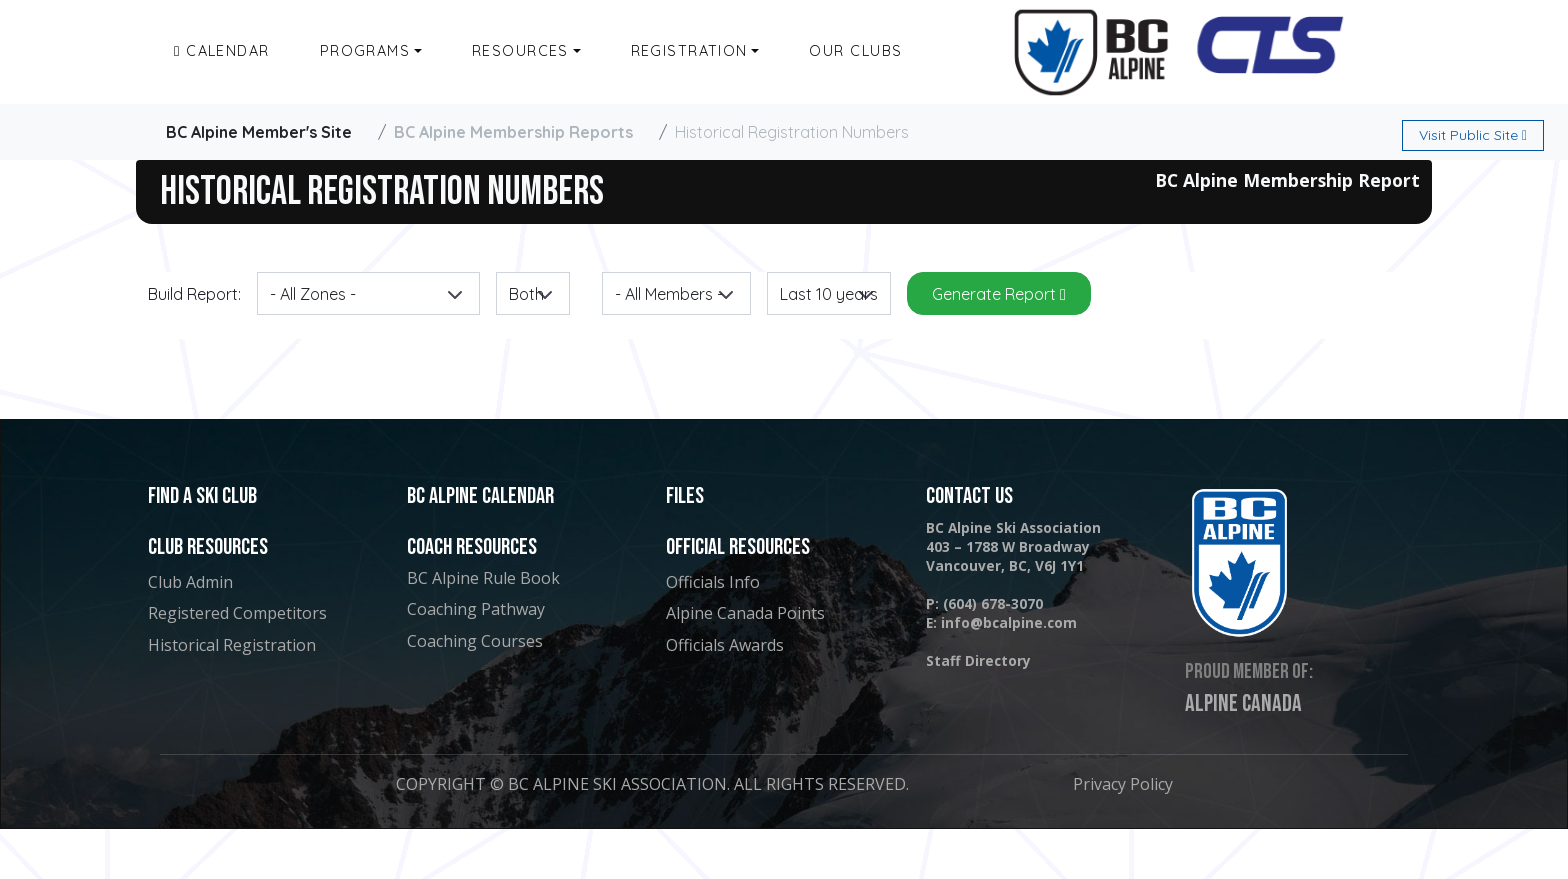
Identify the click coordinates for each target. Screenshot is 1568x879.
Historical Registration (232, 645)
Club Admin (190, 582)
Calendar (222, 51)
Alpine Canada (1243, 704)
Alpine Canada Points (745, 613)
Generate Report (999, 294)
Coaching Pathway (476, 609)
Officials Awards (725, 645)
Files (685, 496)
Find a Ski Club (202, 496)
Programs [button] (365, 51)
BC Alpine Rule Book (483, 578)
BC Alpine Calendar (480, 496)
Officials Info (713, 582)
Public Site (1473, 135)
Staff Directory (978, 660)
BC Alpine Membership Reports (513, 132)
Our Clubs (855, 51)
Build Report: (194, 294)
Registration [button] (689, 51)
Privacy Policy (1123, 784)
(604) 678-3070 (993, 603)
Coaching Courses (475, 641)
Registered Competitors (237, 613)
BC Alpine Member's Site (259, 132)
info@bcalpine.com (1009, 622)
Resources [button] (520, 51)
